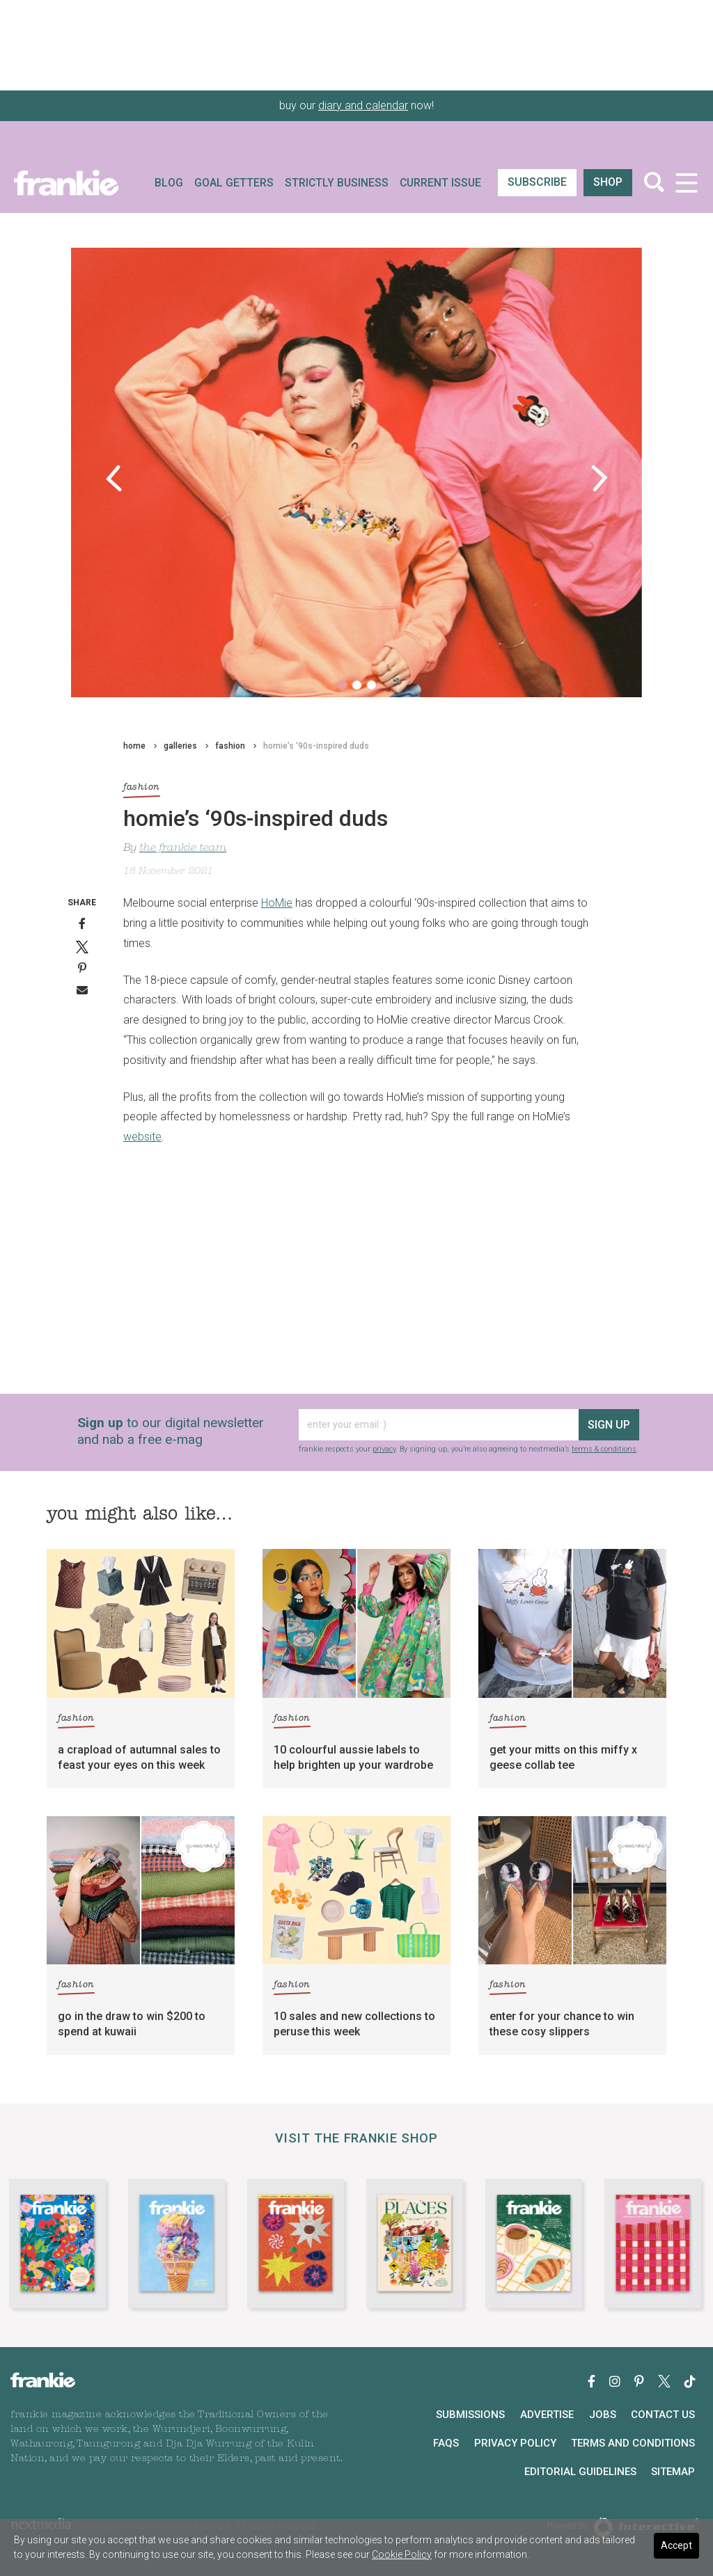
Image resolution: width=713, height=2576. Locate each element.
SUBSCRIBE (537, 182)
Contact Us (663, 2414)
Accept (676, 2545)
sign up (609, 1424)
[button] (114, 478)
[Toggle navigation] (686, 183)
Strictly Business (337, 183)
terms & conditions (604, 1449)
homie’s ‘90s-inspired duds (316, 746)
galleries (180, 746)
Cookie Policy (402, 2554)
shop (607, 182)
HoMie (276, 902)
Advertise (547, 2414)
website (142, 1136)
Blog (169, 183)
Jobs (602, 2414)
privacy (384, 1449)
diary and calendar (363, 105)
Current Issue (440, 183)
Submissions (470, 2414)
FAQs (446, 2443)
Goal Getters (234, 183)
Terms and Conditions (633, 2443)
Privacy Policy (515, 2443)
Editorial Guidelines (580, 2471)
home (134, 746)
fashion (230, 746)
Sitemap (673, 2471)
